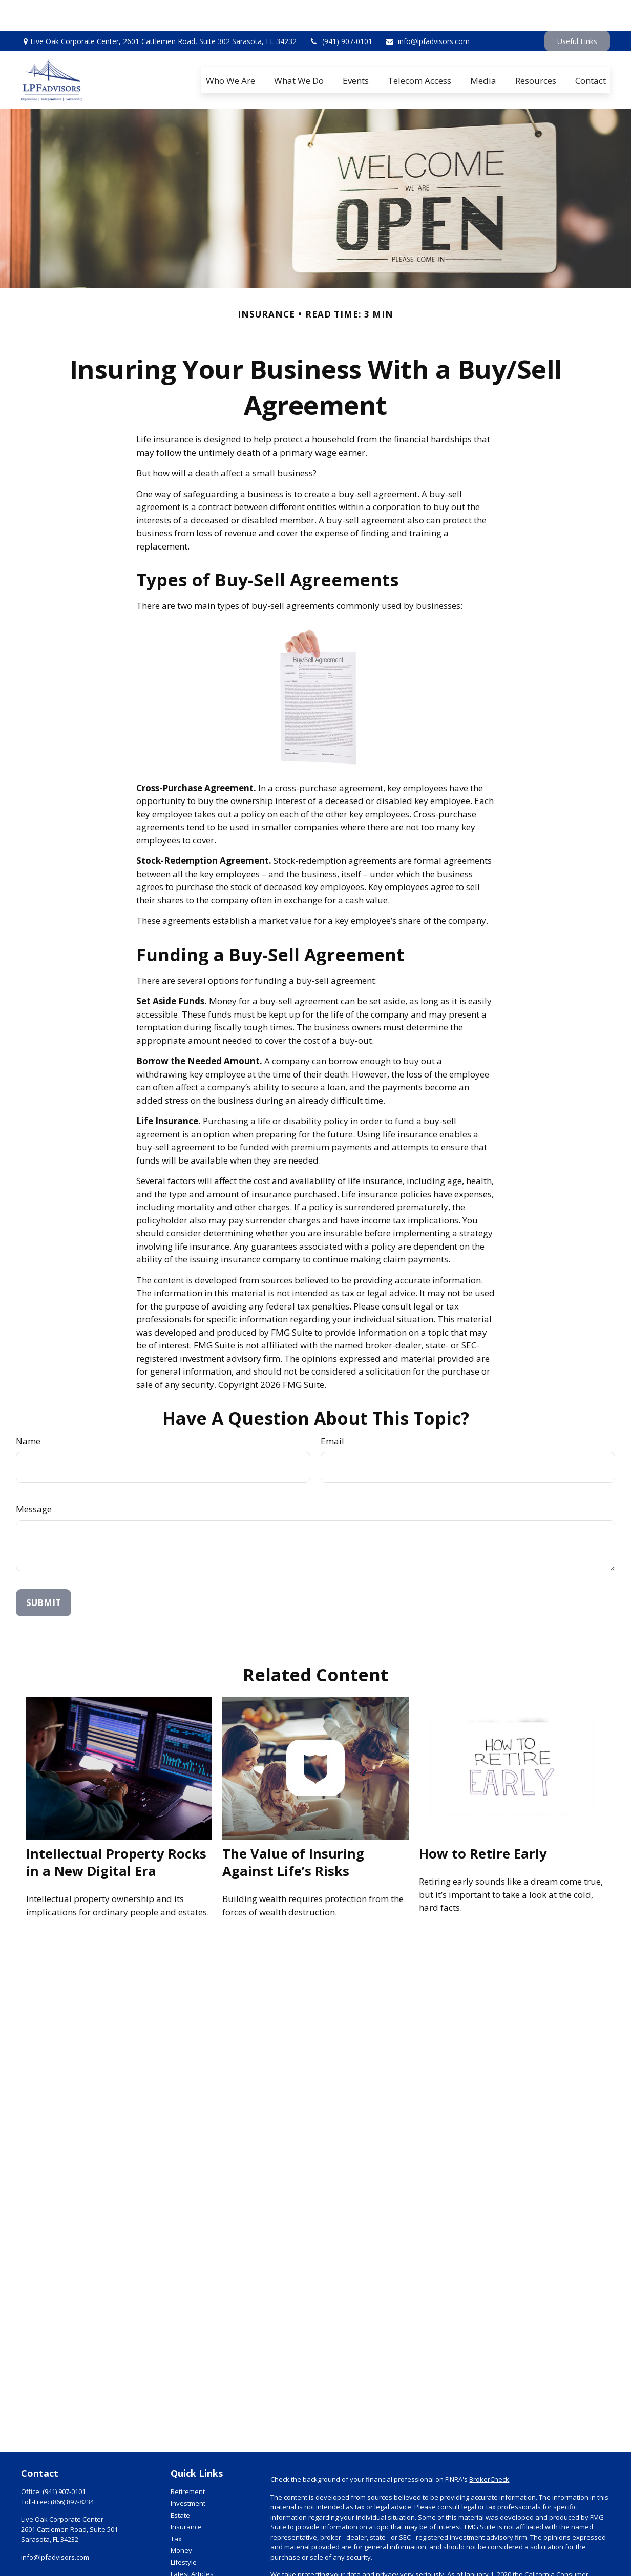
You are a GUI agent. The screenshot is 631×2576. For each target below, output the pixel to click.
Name (28, 1410)
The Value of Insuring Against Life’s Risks (293, 1831)
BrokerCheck (489, 2448)
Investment (188, 2472)
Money (181, 2519)
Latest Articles (192, 2543)
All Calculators (192, 2566)
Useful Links (577, 10)
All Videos (186, 2555)
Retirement (188, 2460)
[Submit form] (43, 1572)
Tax (176, 2507)
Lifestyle (184, 2531)
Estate (180, 2484)
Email (332, 1410)
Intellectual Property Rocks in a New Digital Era (116, 1831)
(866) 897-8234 (72, 2471)
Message (34, 1478)
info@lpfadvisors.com (427, 10)
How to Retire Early (483, 1822)
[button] (230, 49)
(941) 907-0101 (340, 10)
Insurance (186, 2496)
